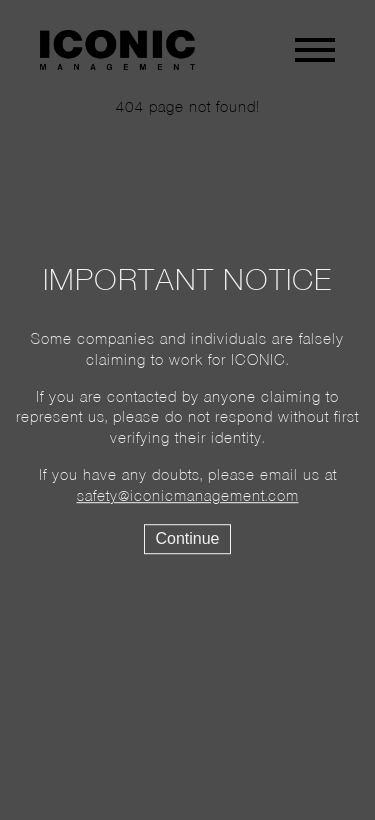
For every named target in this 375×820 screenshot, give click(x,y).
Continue (187, 538)
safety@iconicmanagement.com (188, 497)
